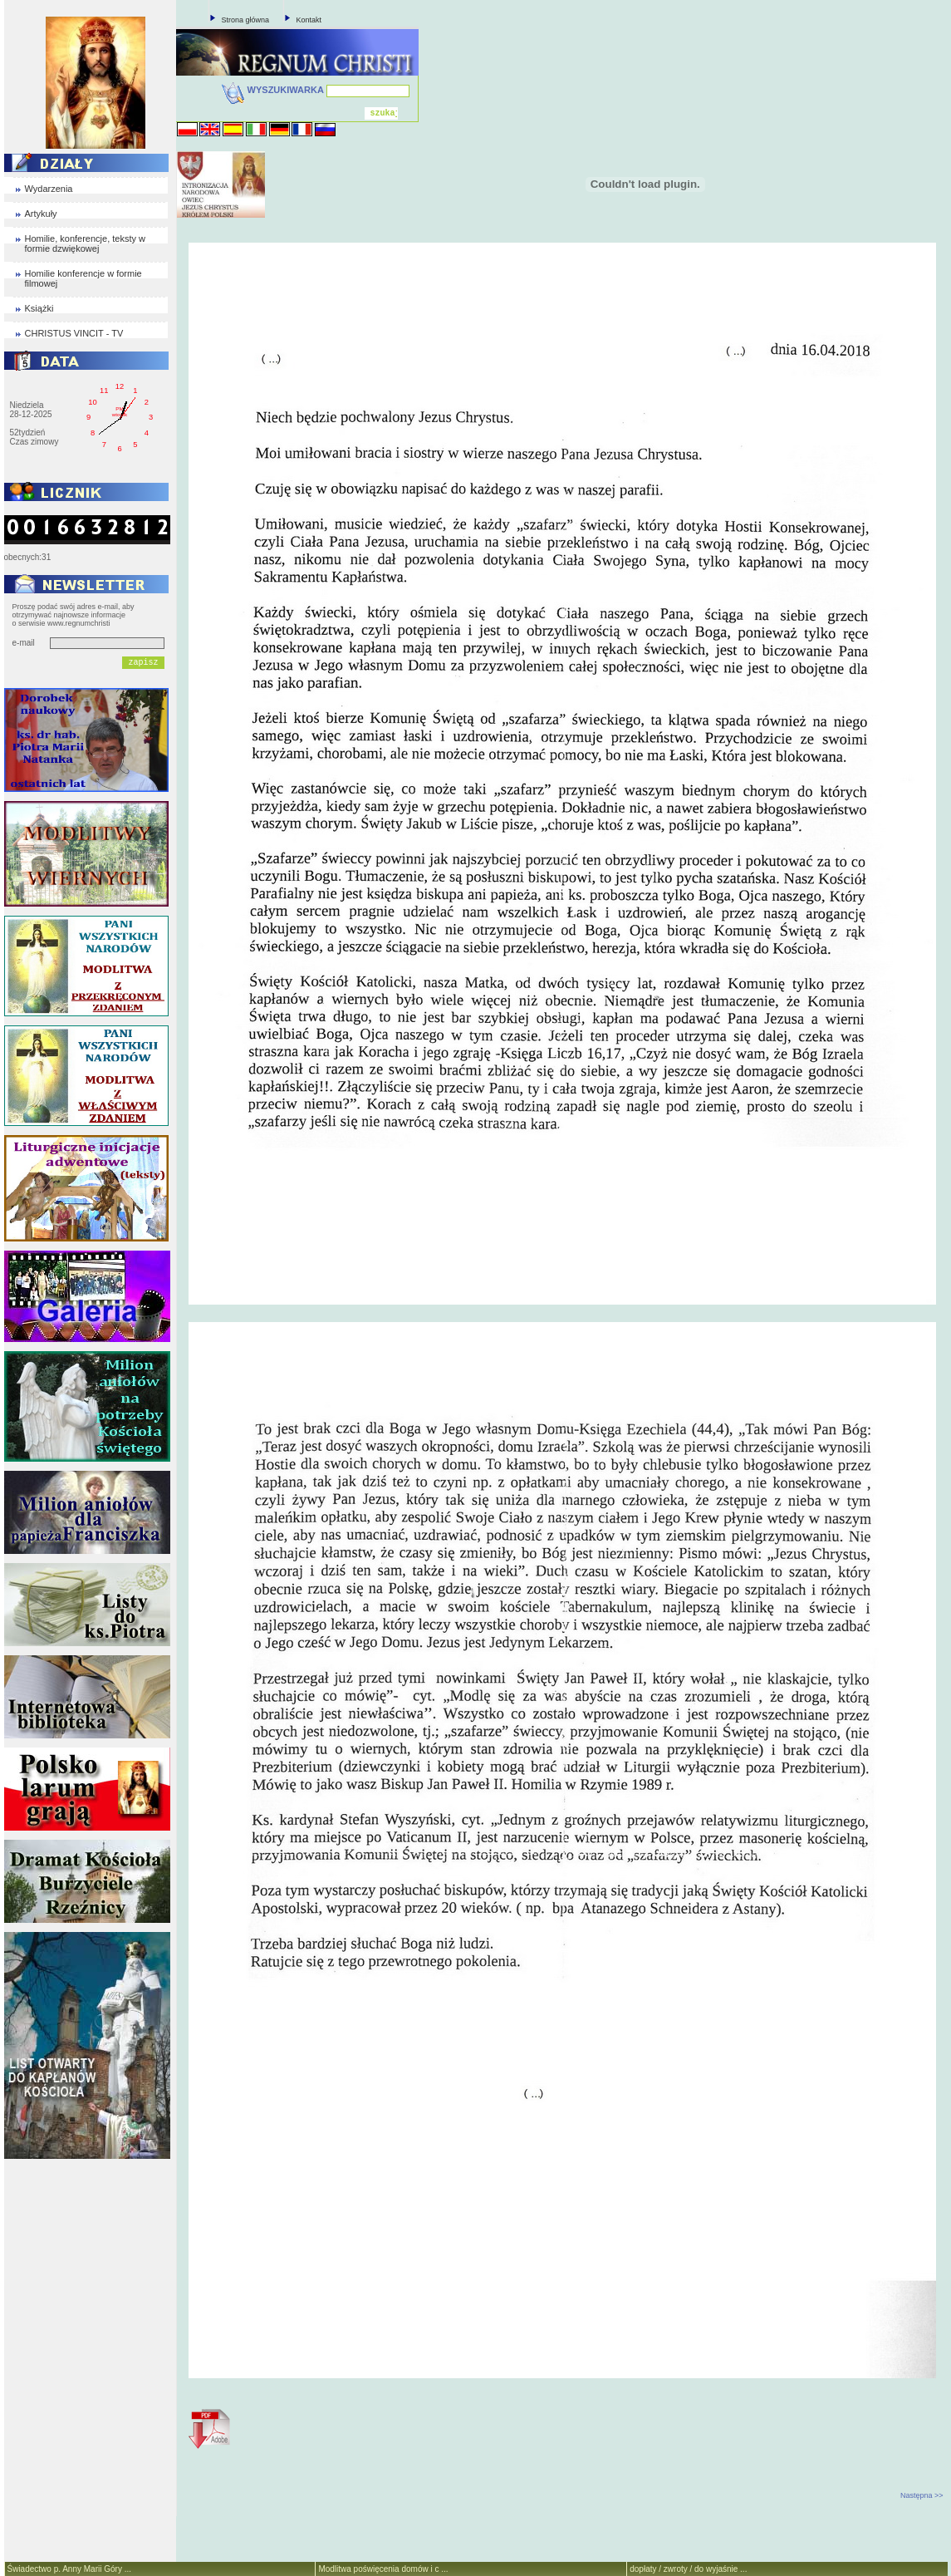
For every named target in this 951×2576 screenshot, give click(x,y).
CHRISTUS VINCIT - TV (74, 333)
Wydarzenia (49, 189)
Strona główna (246, 20)
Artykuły (41, 214)
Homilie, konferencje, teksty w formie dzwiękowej (85, 243)
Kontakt (309, 20)
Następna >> (922, 2495)
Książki (39, 308)
